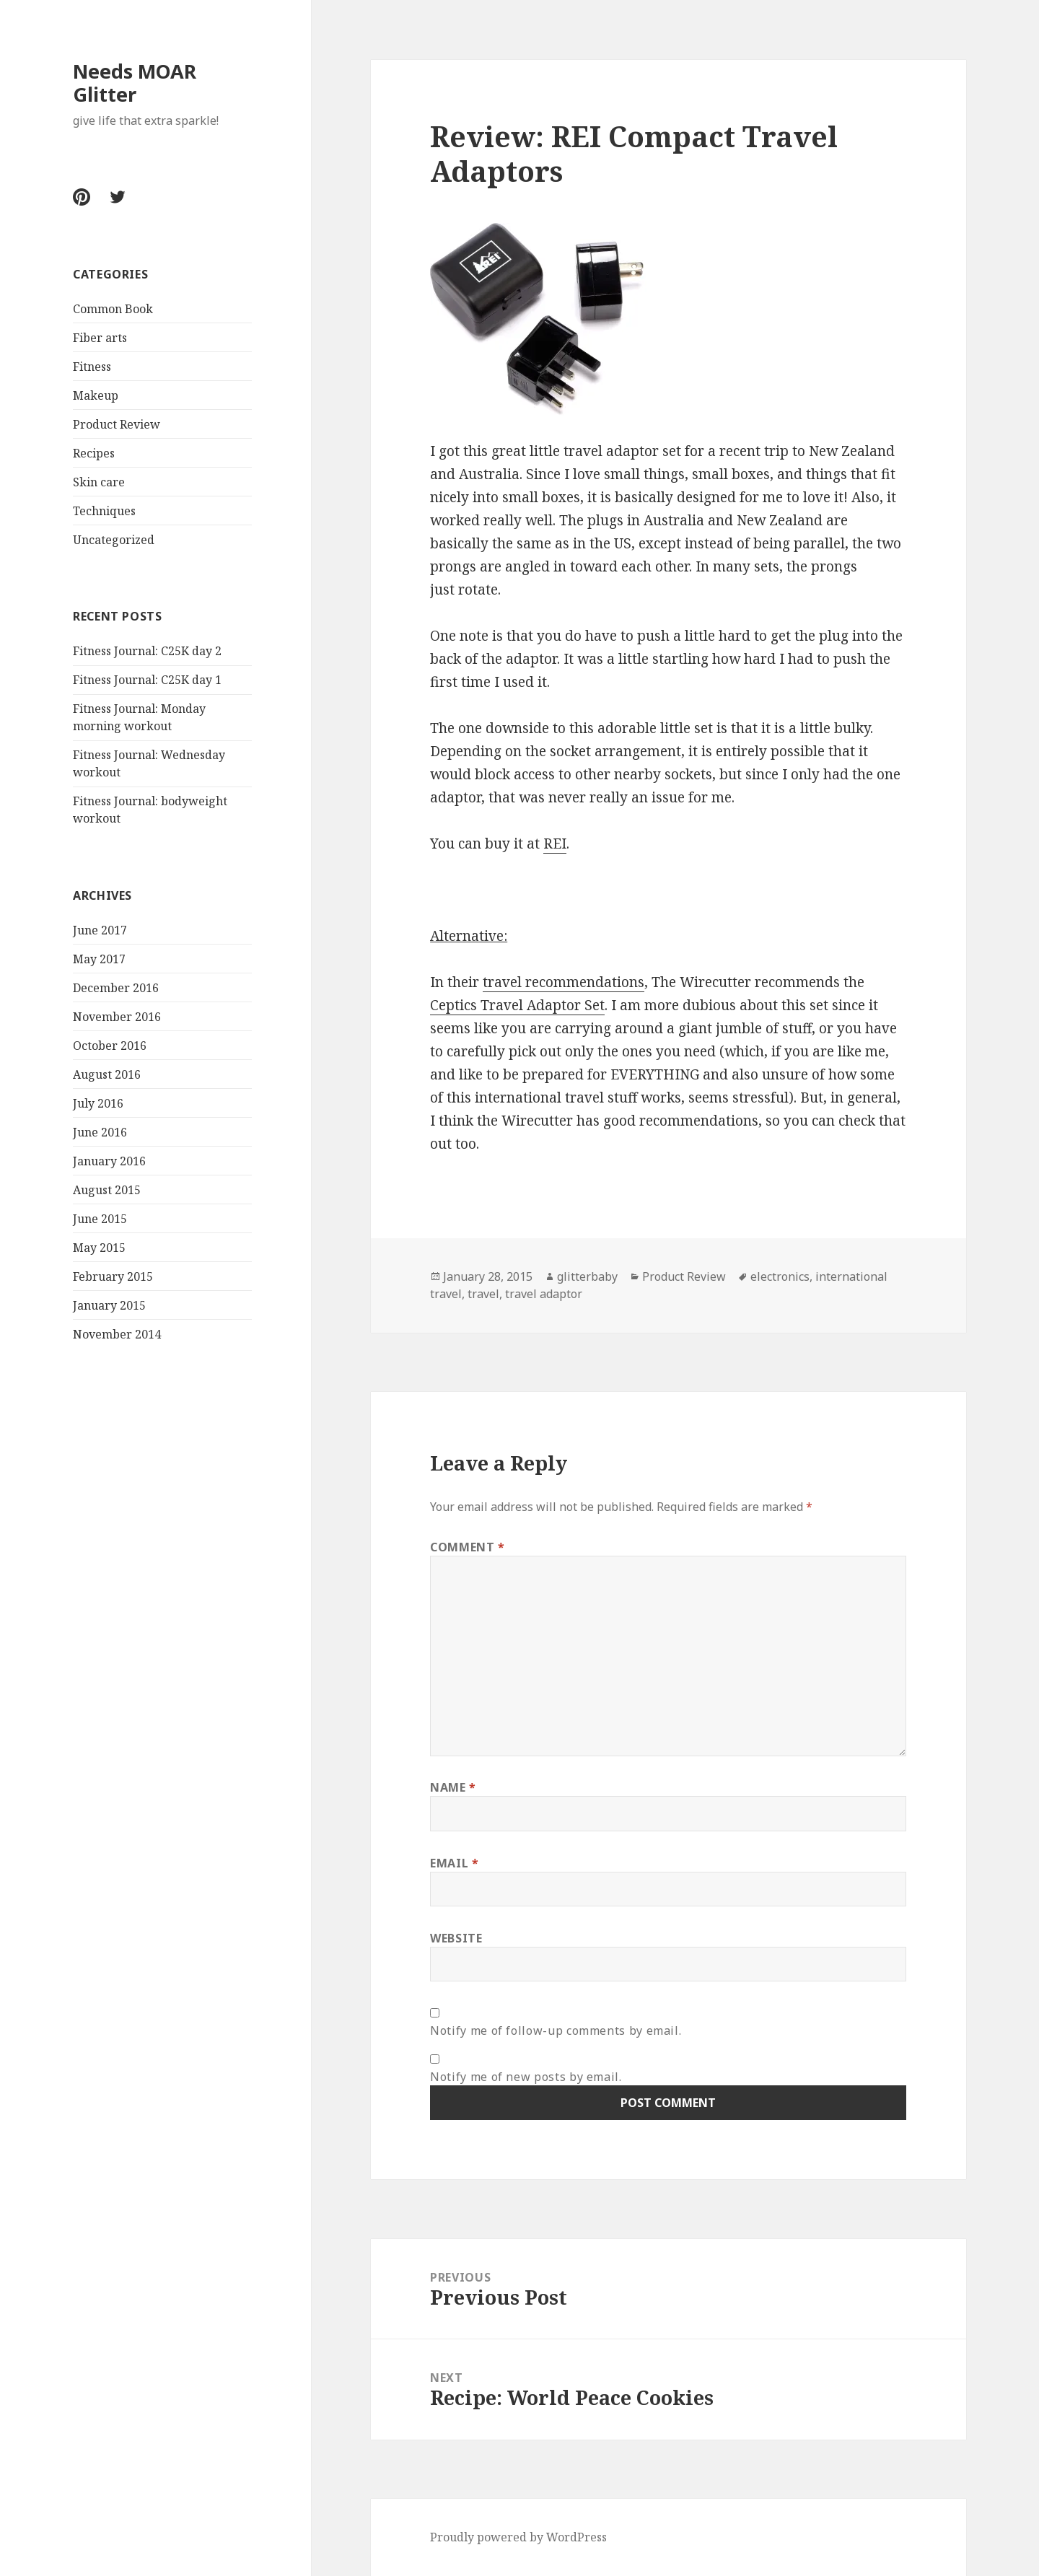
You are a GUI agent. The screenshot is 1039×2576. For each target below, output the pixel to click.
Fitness (92, 366)
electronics (780, 1276)
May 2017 (99, 959)
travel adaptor (543, 1294)
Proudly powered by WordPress (518, 2537)
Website (456, 1938)
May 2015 (99, 1248)
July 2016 (98, 1103)
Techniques (104, 511)
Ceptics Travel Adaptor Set (517, 1005)
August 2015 (107, 1190)
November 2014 (117, 1334)
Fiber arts (100, 338)
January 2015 (109, 1305)
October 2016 (109, 1045)
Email (454, 1863)
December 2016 (116, 988)
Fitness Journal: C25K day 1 (147, 680)
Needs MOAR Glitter (134, 83)
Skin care (99, 482)
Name (453, 1787)
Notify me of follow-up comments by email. (555, 2030)
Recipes (94, 453)
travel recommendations (563, 982)
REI (554, 843)
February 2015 (113, 1276)
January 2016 (109, 1161)
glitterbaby (587, 1276)
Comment (467, 1547)
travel (483, 1294)
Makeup (95, 395)
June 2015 (100, 1219)
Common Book (113, 309)
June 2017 (100, 930)
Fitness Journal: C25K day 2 (147, 651)
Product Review (116, 424)
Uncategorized (113, 540)
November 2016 (117, 1017)
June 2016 (100, 1132)
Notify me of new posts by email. (525, 2077)
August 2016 (107, 1074)
